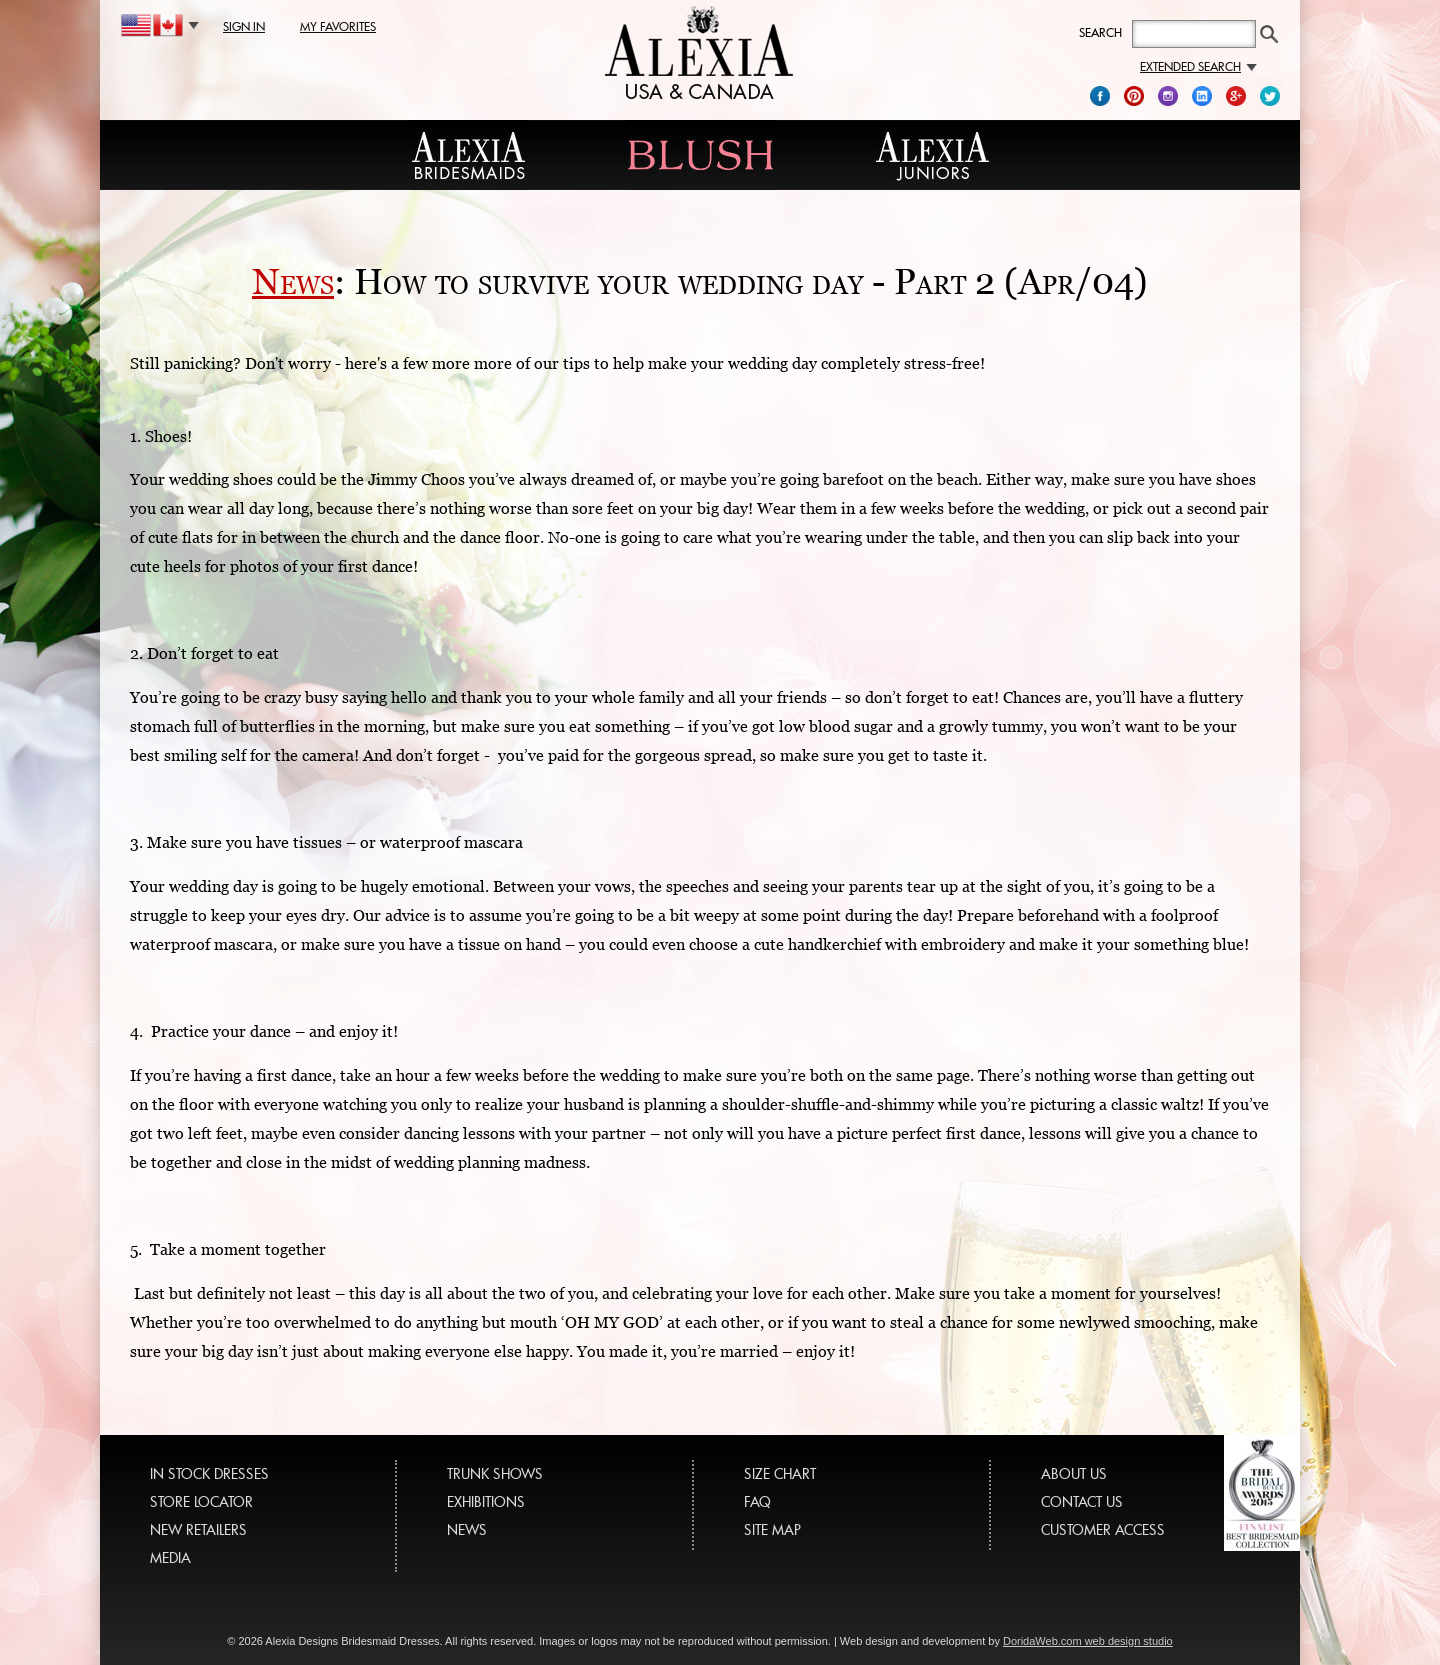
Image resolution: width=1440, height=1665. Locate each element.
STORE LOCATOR (201, 1501)
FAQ (757, 1501)
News (293, 281)
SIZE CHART (780, 1473)
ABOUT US (1074, 1473)
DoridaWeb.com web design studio (1088, 1641)
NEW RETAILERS (198, 1529)
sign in (244, 26)
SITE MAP (772, 1529)
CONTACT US (1082, 1501)
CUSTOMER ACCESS (1103, 1529)
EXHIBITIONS (486, 1501)
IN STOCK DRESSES (209, 1473)
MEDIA (170, 1557)
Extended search (1199, 66)
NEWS (467, 1529)
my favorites (338, 26)
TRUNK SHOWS (495, 1473)
